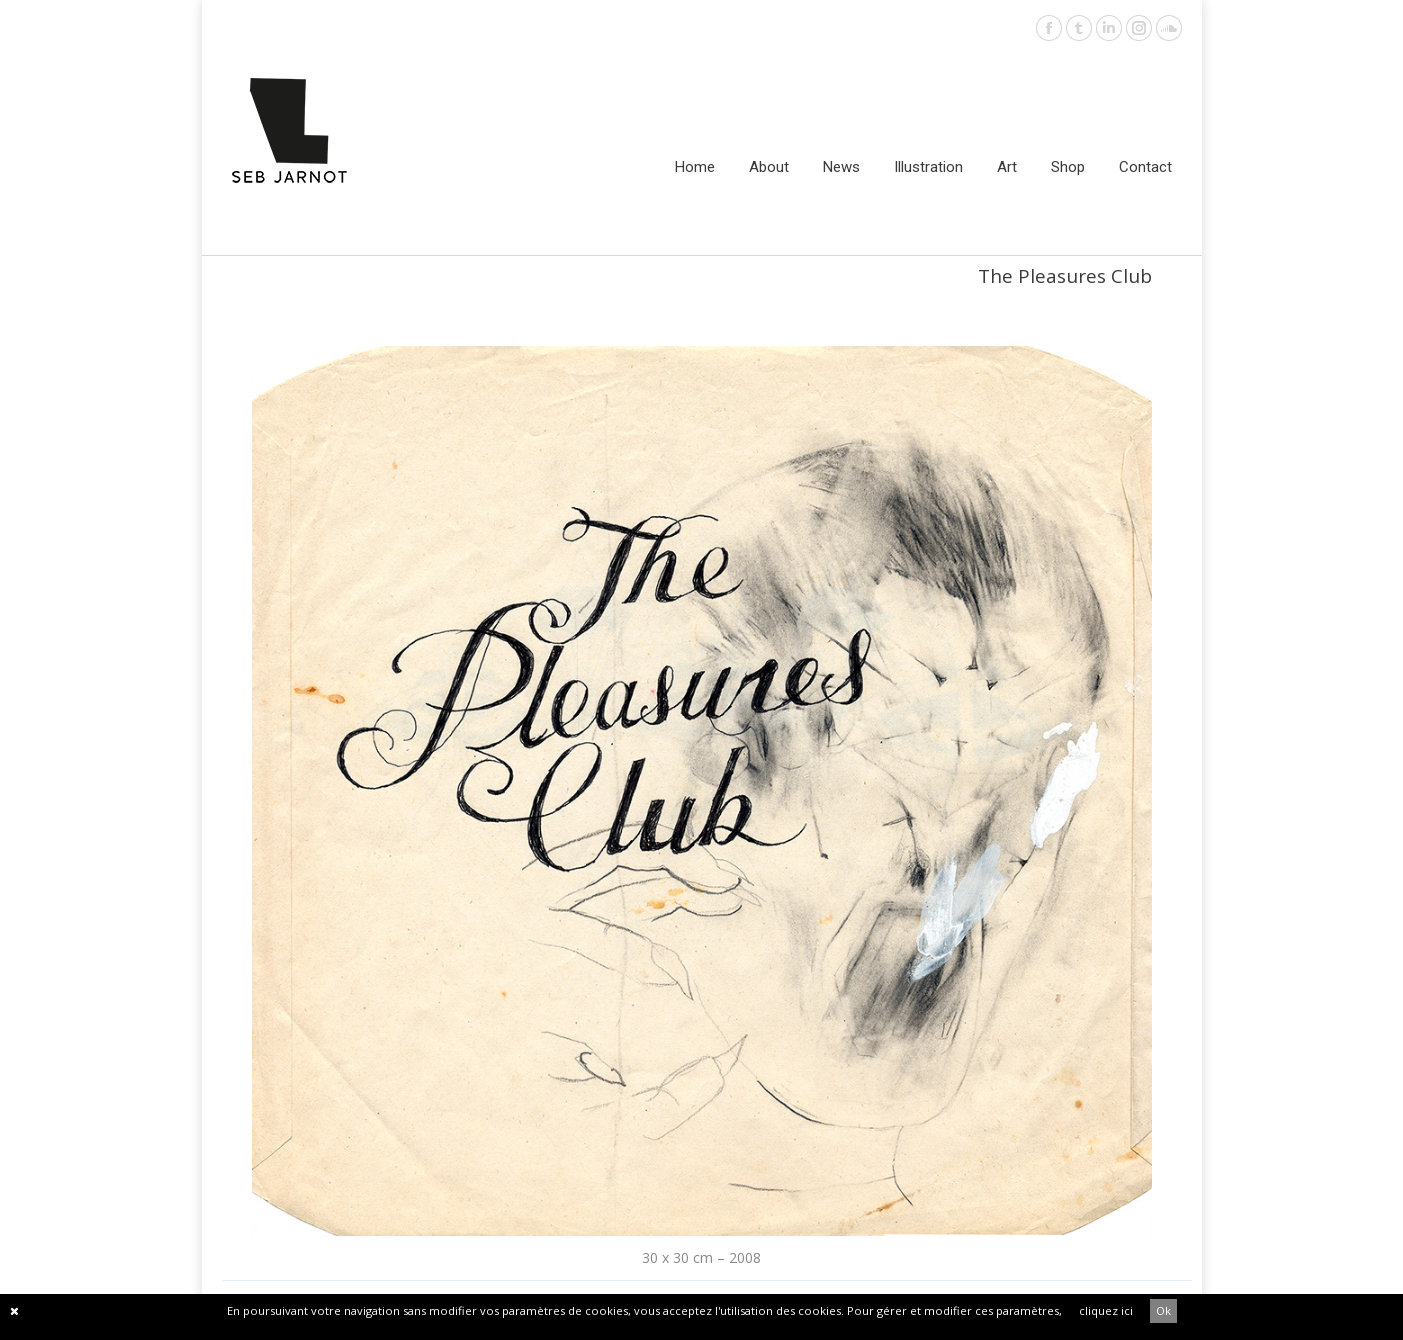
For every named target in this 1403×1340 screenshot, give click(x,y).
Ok (1163, 1310)
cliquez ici (1106, 1310)
